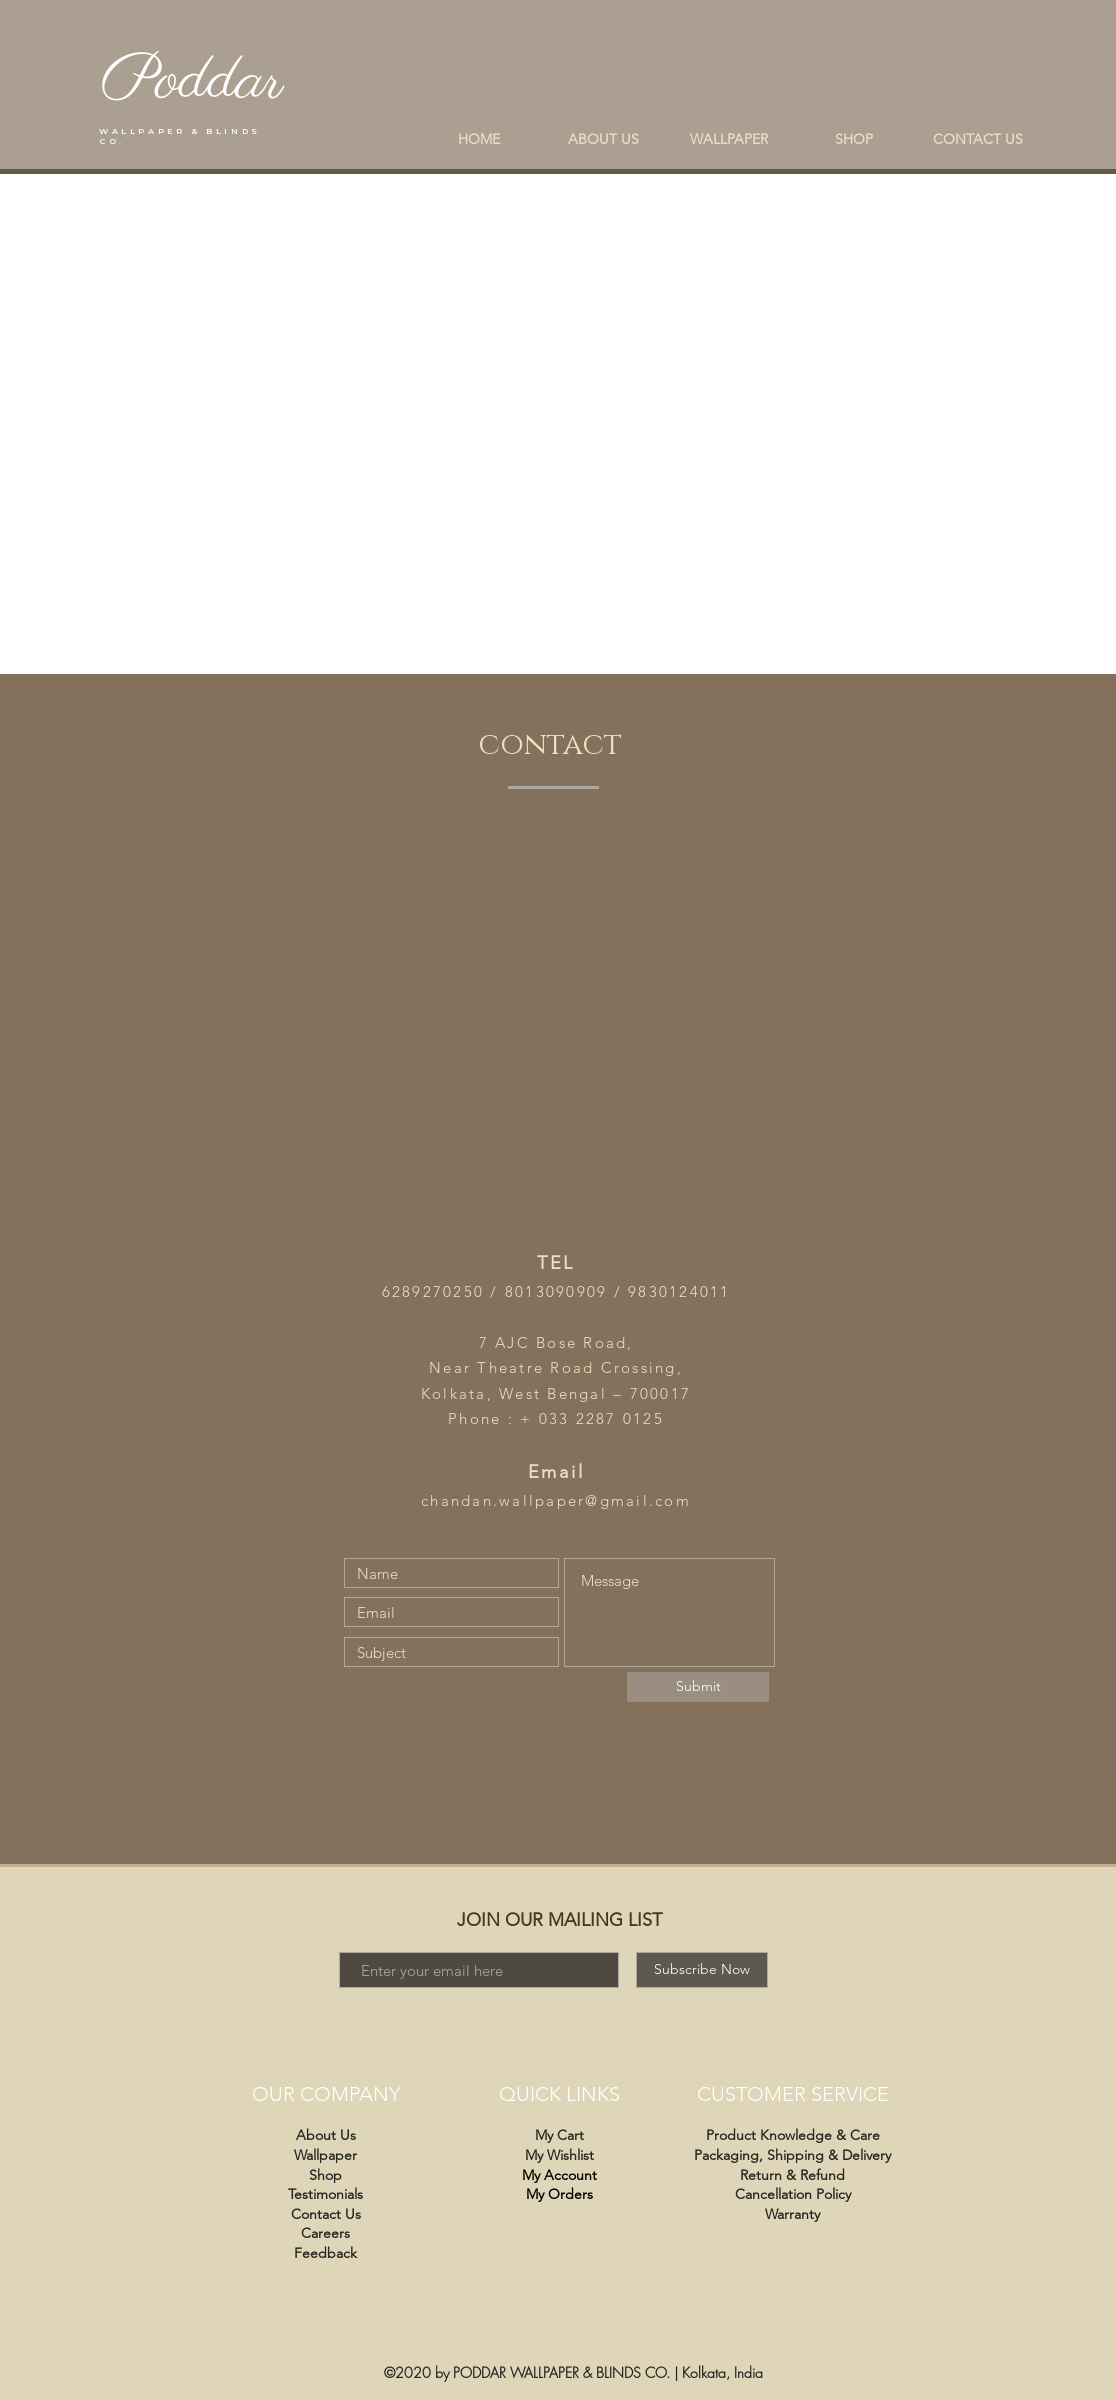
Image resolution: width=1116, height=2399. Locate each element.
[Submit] (698, 1687)
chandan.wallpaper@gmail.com (556, 1500)
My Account (559, 2175)
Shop (325, 2175)
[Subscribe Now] (702, 1970)
